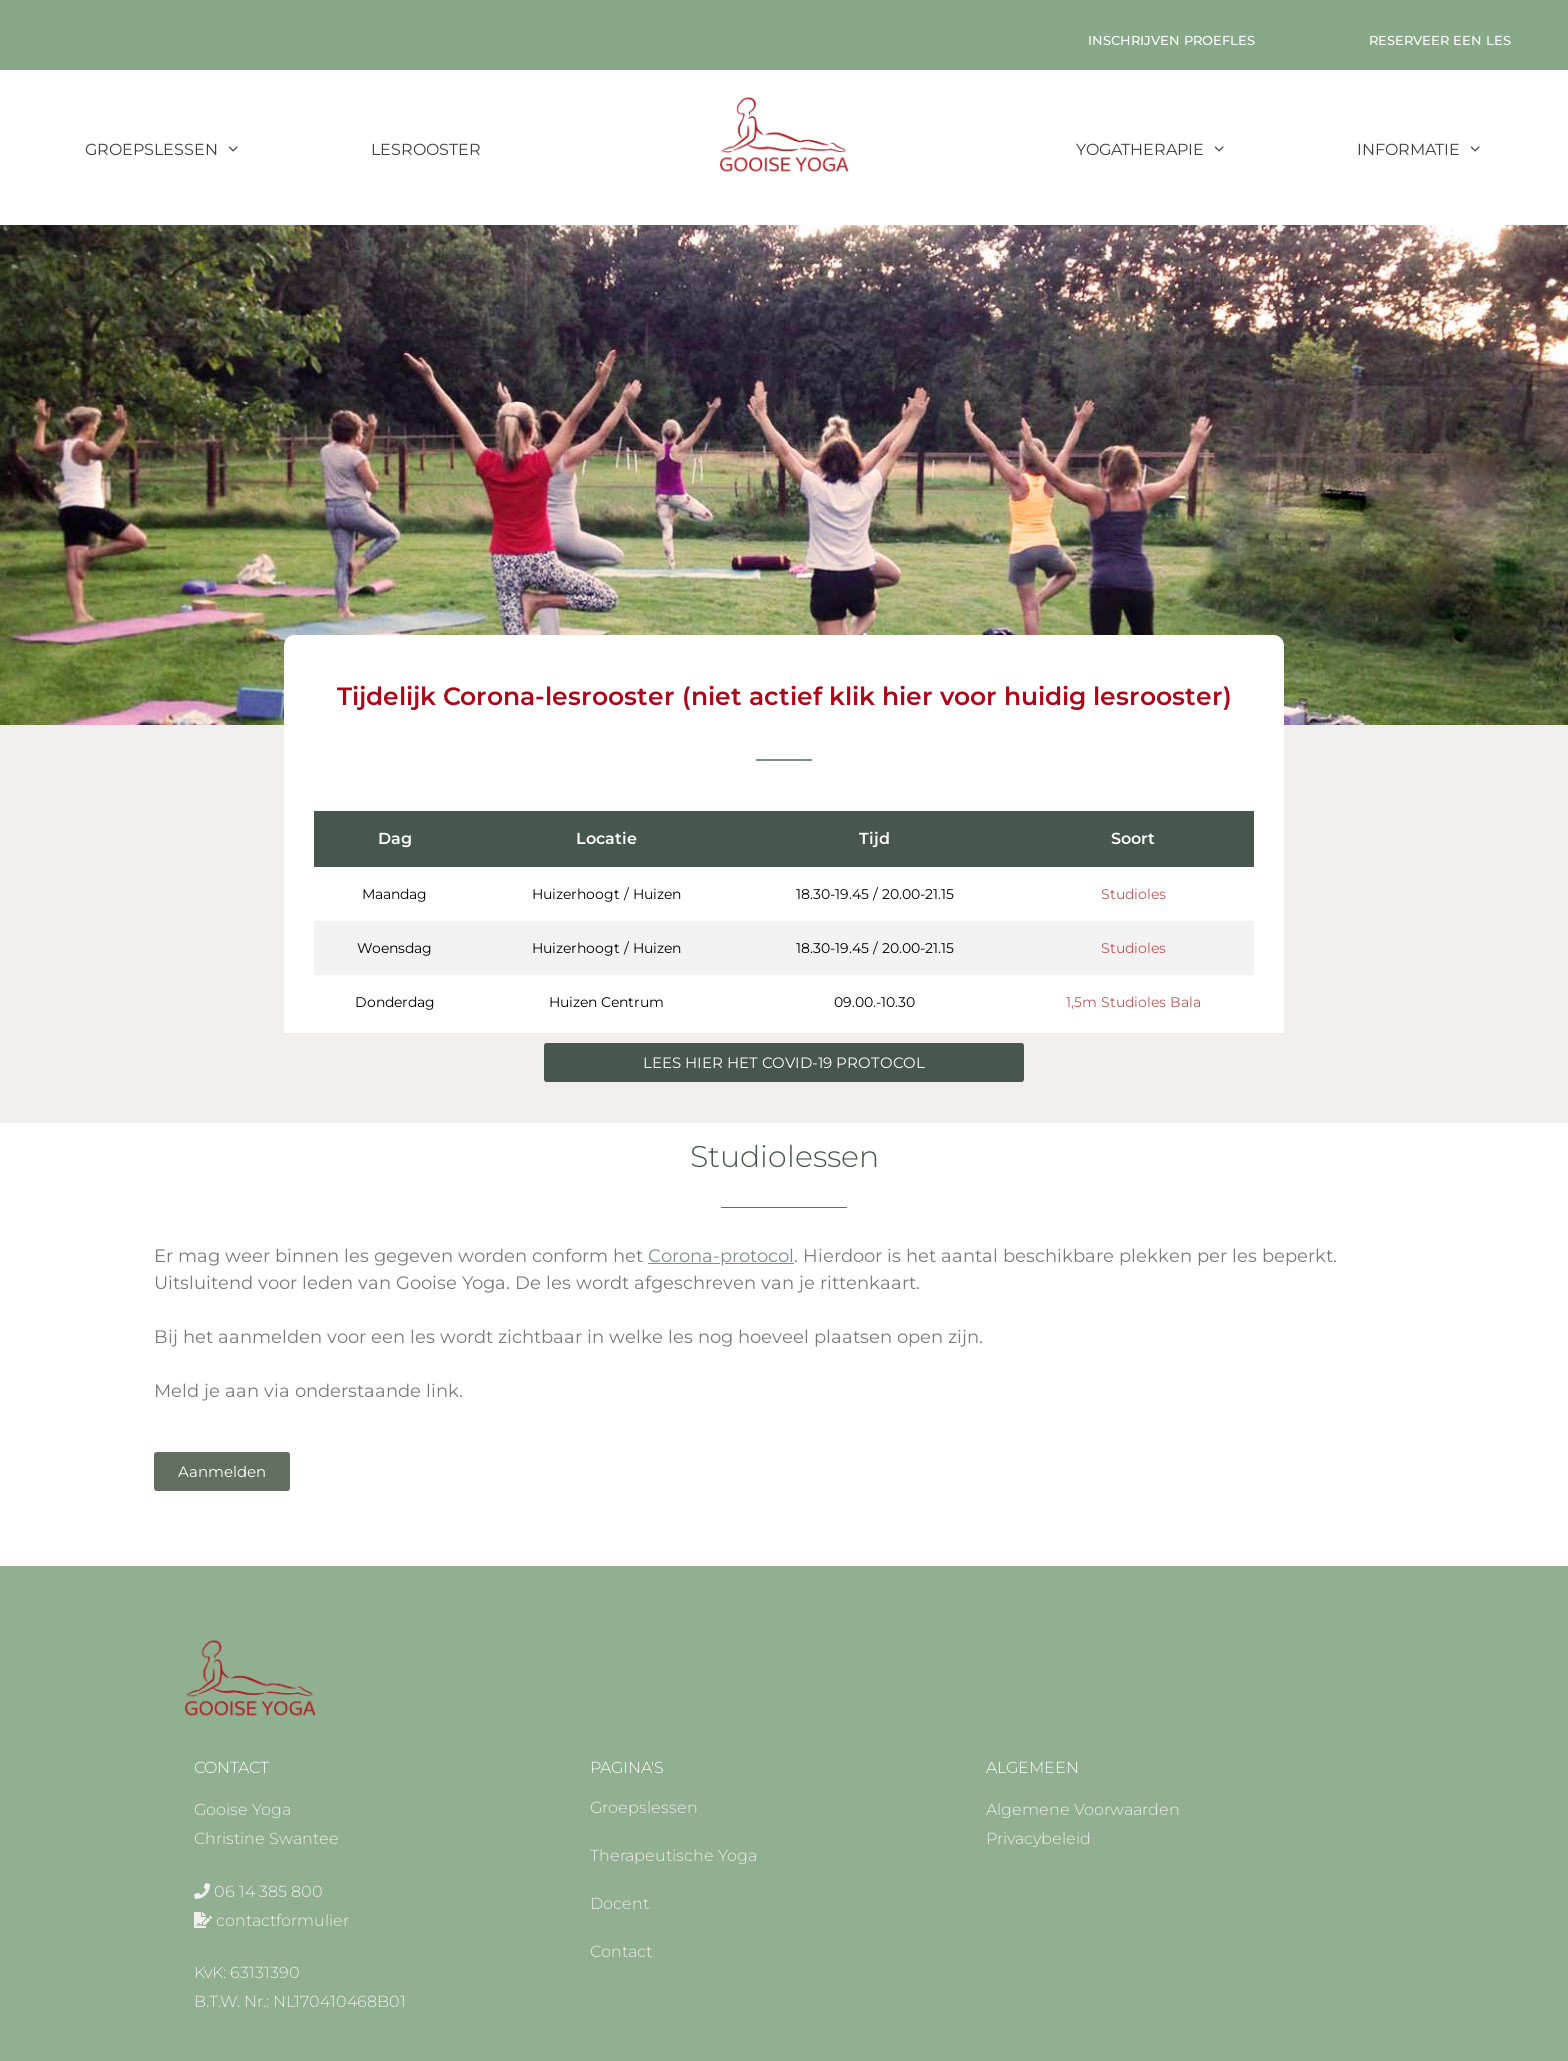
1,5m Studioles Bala (1133, 1002)
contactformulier (282, 1920)
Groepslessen (195, 150)
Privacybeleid (1038, 1838)
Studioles (1133, 894)
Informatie (1452, 150)
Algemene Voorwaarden (1083, 1809)
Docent (619, 1903)
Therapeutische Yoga (673, 1855)
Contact (621, 1951)
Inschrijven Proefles (1171, 40)
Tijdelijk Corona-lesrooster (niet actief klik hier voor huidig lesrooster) (784, 696)
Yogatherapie (1184, 150)
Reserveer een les (1440, 40)
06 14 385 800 (268, 1891)
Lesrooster (426, 149)
